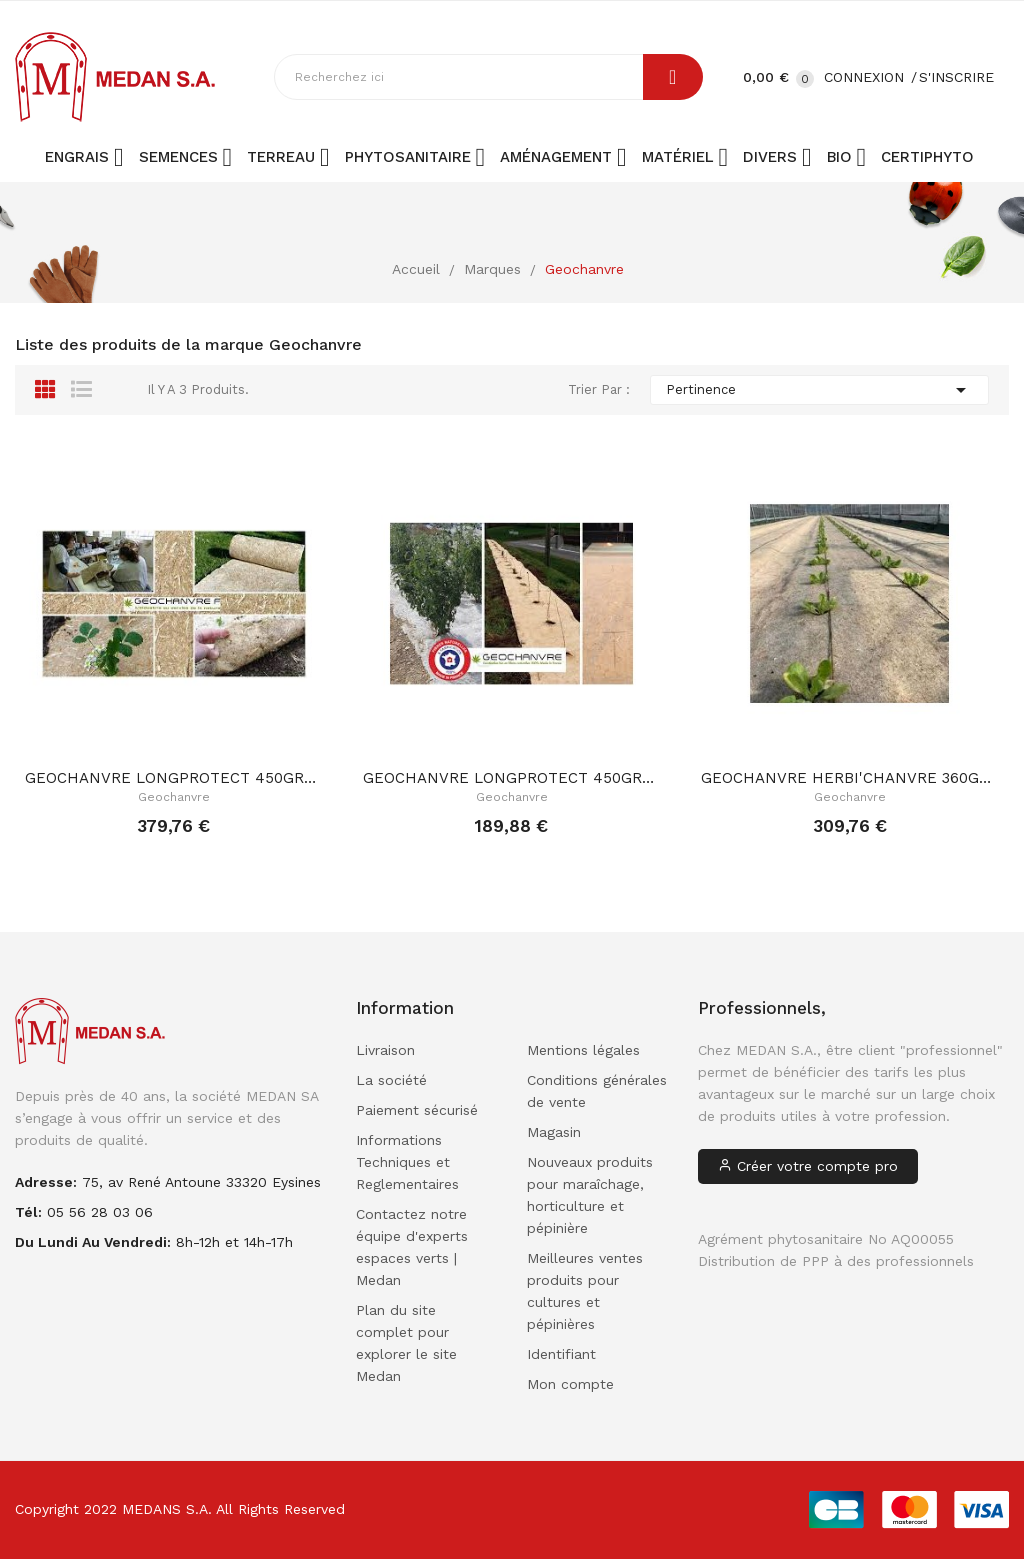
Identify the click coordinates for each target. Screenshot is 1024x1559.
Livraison (385, 1050)
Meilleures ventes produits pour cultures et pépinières (585, 1291)
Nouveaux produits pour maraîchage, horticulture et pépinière (590, 1195)
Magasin (554, 1132)
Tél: (28, 1212)
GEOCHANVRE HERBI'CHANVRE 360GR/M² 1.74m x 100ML (850, 778)
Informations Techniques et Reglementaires (407, 1162)
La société (391, 1080)
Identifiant (561, 1354)
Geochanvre (174, 797)
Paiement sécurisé (417, 1110)
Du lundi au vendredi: (93, 1242)
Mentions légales (583, 1050)
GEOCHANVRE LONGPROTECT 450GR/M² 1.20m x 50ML (512, 778)
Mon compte (570, 1384)
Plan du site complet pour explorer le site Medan (406, 1343)
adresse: (46, 1182)
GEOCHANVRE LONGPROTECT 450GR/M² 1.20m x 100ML (174, 778)
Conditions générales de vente (597, 1091)
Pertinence (819, 390)
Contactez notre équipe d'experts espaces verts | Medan (412, 1247)
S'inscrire (956, 77)
